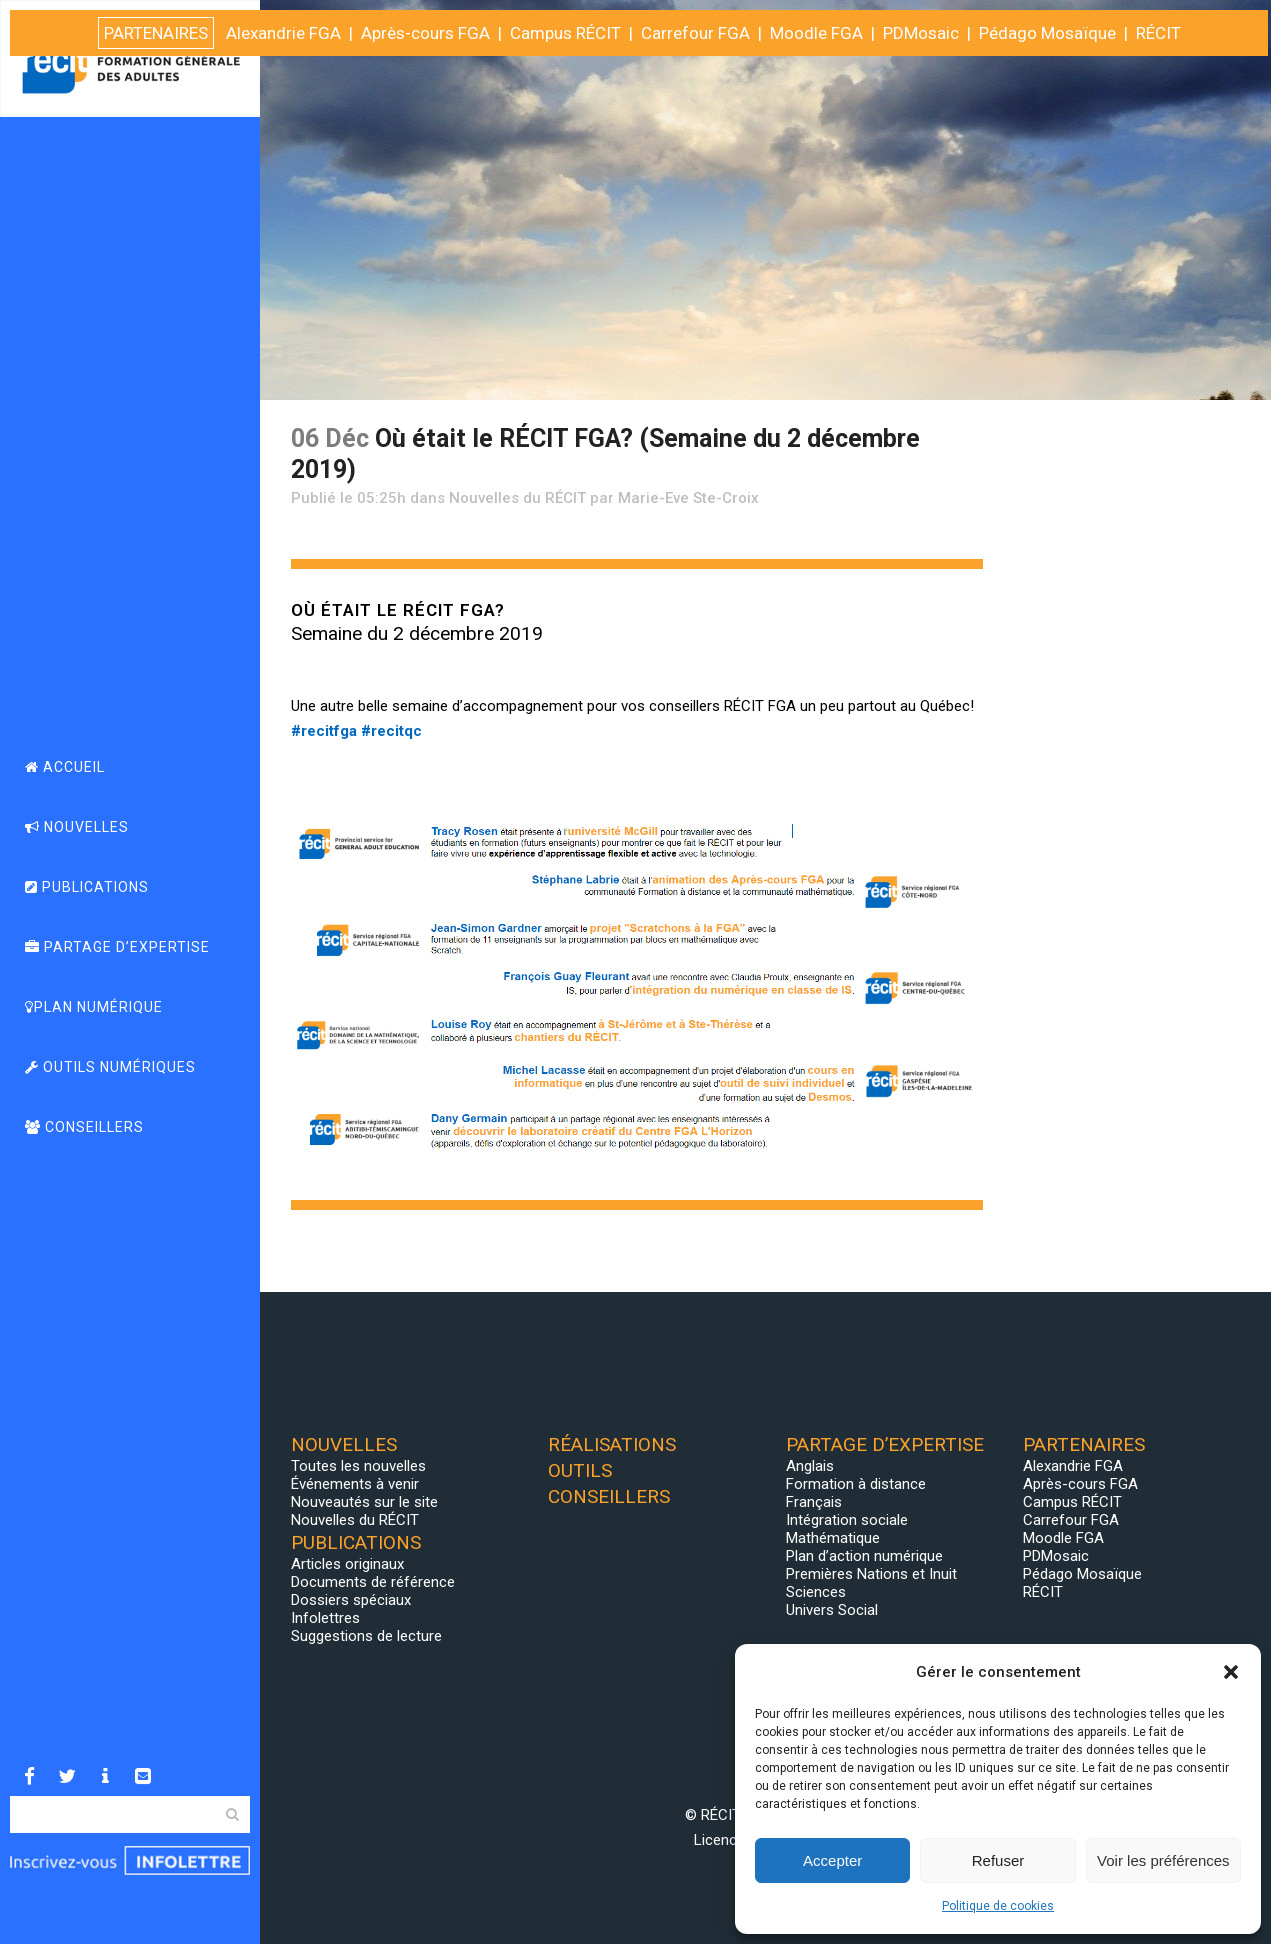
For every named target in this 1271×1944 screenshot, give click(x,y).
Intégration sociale (847, 1520)
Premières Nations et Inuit (871, 1574)
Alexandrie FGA (1073, 1466)
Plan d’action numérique (864, 1556)
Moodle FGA (1063, 1538)
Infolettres (325, 1618)
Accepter (832, 1860)
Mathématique (833, 1538)
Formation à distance (856, 1484)
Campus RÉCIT (1072, 1502)
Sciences (816, 1592)
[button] (1231, 1672)
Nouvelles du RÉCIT (517, 498)
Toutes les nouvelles (358, 1466)
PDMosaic (1056, 1556)
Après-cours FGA (1080, 1484)
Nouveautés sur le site (364, 1502)
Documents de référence (373, 1582)
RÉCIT (1043, 1592)
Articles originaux (347, 1564)
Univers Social (832, 1610)
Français (814, 1502)
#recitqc (391, 731)
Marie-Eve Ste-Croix (688, 498)
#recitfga (324, 731)
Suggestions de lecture (366, 1636)
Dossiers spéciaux (351, 1600)
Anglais (810, 1466)
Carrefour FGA (1071, 1520)
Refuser (998, 1860)
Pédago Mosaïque (1082, 1574)
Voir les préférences (1163, 1860)
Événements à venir (355, 1484)
